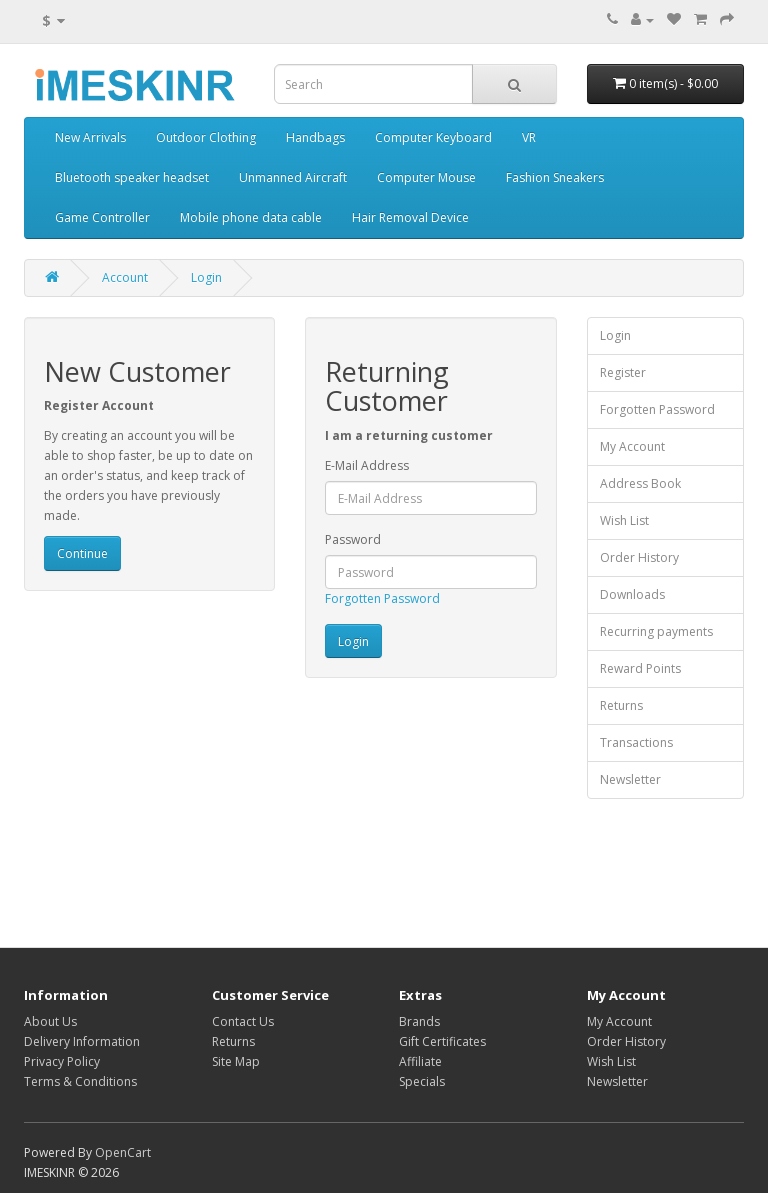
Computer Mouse (426, 177)
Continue (82, 553)
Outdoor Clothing (206, 137)
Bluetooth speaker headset (132, 177)
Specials (422, 1081)
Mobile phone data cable (251, 217)
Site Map (236, 1061)
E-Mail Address (367, 465)
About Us (50, 1021)
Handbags (315, 137)
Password (353, 539)
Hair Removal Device (410, 217)
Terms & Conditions (80, 1081)
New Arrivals (90, 137)
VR (529, 137)
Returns (621, 705)
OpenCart (123, 1152)
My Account (632, 446)
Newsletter (630, 779)
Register (623, 372)
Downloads (632, 594)
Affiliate (420, 1061)
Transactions (636, 742)
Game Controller (102, 217)
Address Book (640, 483)
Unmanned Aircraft (293, 177)
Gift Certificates (442, 1041)
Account (125, 277)
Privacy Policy (62, 1061)
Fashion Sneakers (555, 177)
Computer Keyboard (433, 137)
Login (206, 277)
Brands (419, 1021)
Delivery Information (82, 1041)
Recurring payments (656, 631)
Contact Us (243, 1021)
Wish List (624, 520)
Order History (639, 557)
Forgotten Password (382, 598)
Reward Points (640, 668)
